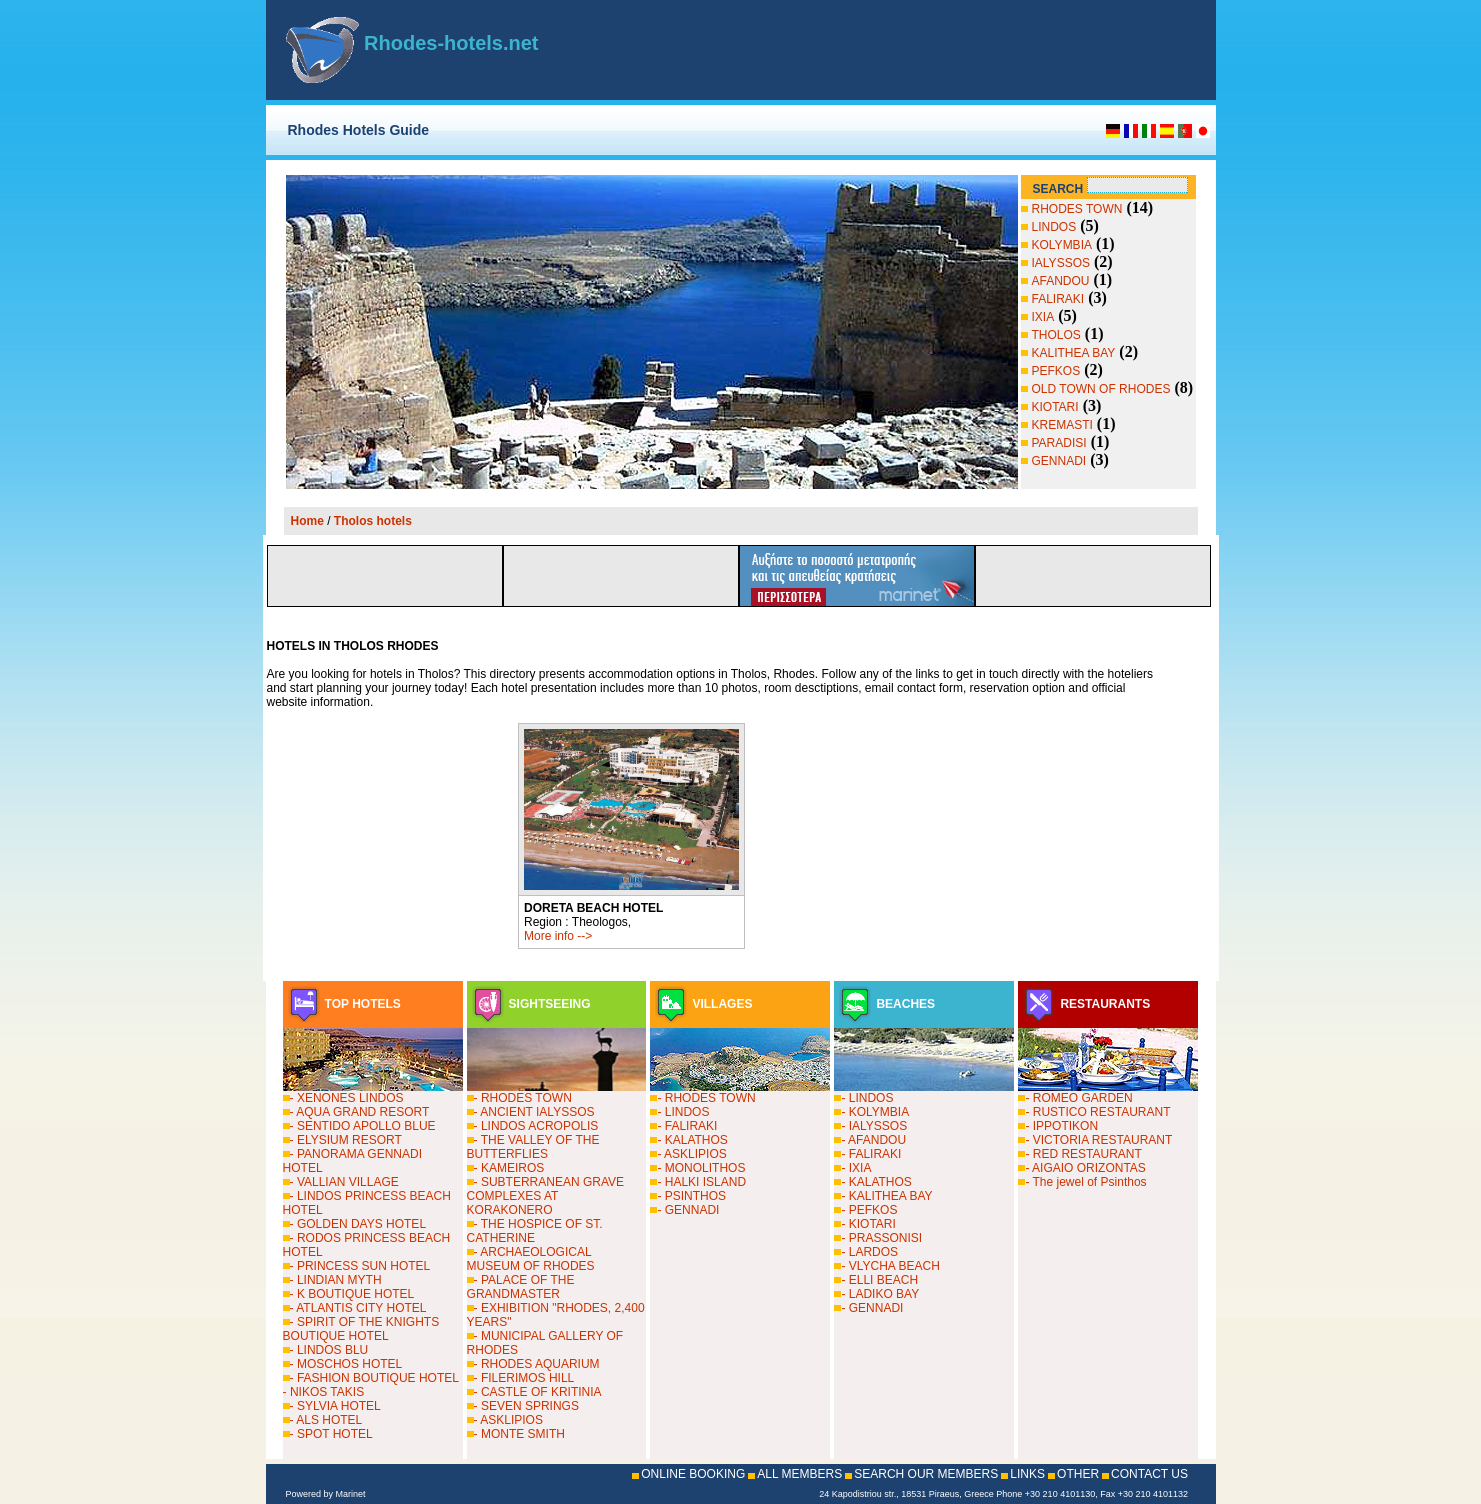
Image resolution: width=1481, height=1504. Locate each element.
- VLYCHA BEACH (890, 1266)
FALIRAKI (1058, 299)
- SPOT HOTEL (331, 1434)
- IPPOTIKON (1061, 1126)
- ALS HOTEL (326, 1420)
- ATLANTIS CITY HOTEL (358, 1308)
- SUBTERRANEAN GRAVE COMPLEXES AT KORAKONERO (545, 1196)
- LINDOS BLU (329, 1350)
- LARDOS (869, 1252)
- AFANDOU (873, 1140)
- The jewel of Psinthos (1085, 1182)
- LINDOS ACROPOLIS (536, 1126)
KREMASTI (1062, 425)
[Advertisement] (962, 50)
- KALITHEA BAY (886, 1196)
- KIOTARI (868, 1224)
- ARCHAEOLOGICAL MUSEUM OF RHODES (531, 1259)
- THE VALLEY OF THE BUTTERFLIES (533, 1147)
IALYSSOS (1061, 263)
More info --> (558, 936)
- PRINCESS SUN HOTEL (360, 1266)
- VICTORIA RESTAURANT (1098, 1140)
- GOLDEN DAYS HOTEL (358, 1224)
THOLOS (1056, 335)
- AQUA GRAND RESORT (360, 1112)
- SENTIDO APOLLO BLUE (363, 1126)
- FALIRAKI (687, 1126)
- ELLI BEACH (879, 1280)
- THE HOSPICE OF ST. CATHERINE (535, 1231)
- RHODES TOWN (523, 1098)
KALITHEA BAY (1074, 353)
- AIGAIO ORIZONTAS (1085, 1168)
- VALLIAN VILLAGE (344, 1182)
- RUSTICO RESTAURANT (1097, 1112)
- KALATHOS (692, 1140)
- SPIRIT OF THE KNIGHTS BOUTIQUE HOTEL (361, 1329)
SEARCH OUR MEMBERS (926, 1474)
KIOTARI (1055, 407)
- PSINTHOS (691, 1196)
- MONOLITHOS (701, 1168)
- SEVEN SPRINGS (526, 1406)
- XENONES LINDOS (347, 1098)
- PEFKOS (869, 1210)
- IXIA (856, 1168)
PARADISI (1059, 443)
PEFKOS (1056, 371)
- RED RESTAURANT (1083, 1154)
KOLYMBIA (1062, 245)
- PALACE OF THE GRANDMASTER (521, 1287)
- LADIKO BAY (880, 1294)
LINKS (1027, 1474)
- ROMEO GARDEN (1078, 1098)
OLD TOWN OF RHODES (1101, 389)
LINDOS (1054, 227)
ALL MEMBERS (799, 1474)
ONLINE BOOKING (693, 1474)
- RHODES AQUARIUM (537, 1364)
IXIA (1043, 317)
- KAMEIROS (509, 1168)
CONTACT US (1149, 1474)
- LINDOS (683, 1112)
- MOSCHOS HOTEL (346, 1364)
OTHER (1078, 1474)
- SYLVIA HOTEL (335, 1406)
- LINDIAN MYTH (336, 1280)
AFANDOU (1061, 281)
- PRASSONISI (881, 1238)
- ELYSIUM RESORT (346, 1140)
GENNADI (1059, 461)
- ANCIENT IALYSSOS (534, 1112)
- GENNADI (688, 1210)
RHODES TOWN (1077, 209)
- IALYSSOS (874, 1126)
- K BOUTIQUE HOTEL (352, 1294)
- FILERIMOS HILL (524, 1378)
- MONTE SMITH (519, 1434)
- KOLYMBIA (875, 1112)
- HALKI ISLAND (701, 1182)
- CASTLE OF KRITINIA (538, 1392)
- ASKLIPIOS (508, 1420)
